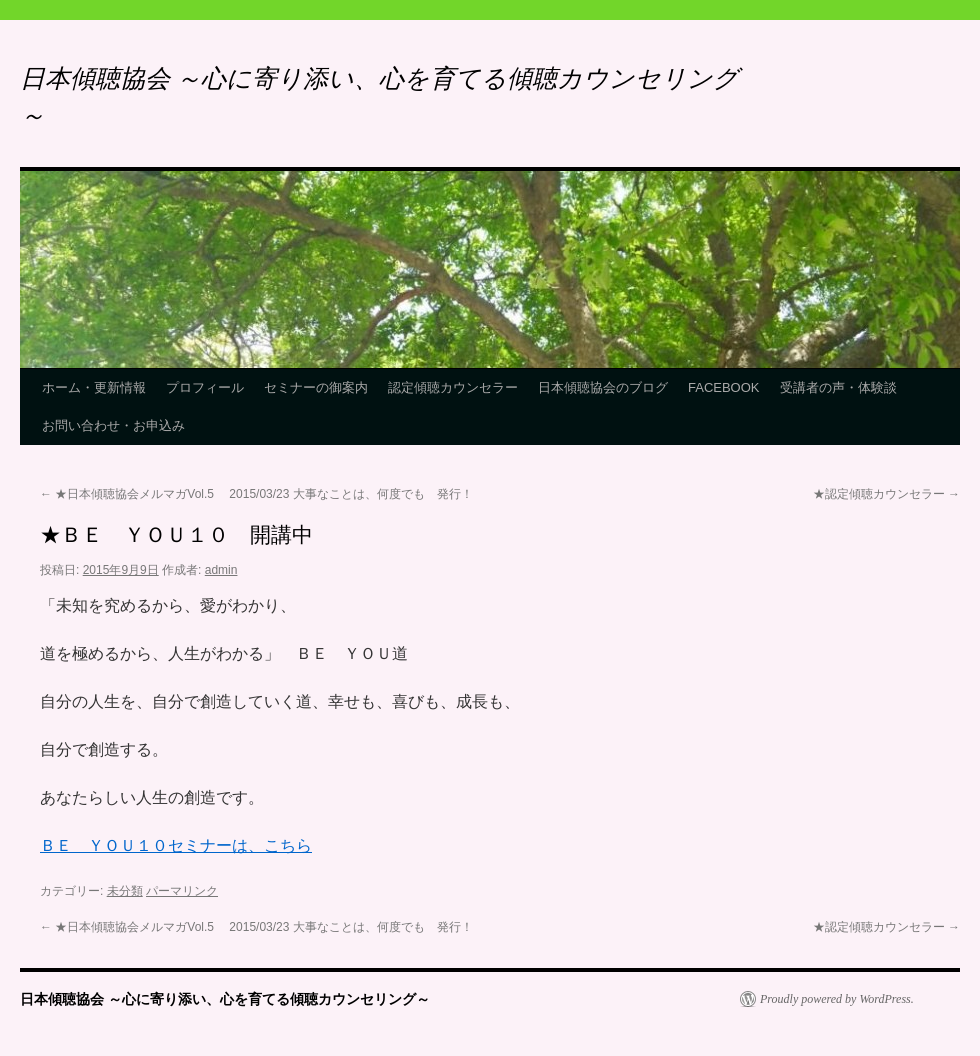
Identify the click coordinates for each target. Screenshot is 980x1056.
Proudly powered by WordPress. (837, 999)
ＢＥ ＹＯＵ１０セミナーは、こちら (176, 845)
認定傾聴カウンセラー (453, 387)
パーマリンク (182, 891)
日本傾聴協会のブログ (603, 387)
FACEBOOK (724, 387)
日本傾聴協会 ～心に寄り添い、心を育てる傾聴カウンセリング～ (225, 999)
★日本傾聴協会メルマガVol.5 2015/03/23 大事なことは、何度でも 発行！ (256, 494)
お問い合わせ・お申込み (113, 425)
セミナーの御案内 (316, 387)
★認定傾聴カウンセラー (886, 494)
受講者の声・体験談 (838, 387)
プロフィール (205, 387)
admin (221, 570)
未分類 (125, 891)
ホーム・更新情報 (94, 387)
